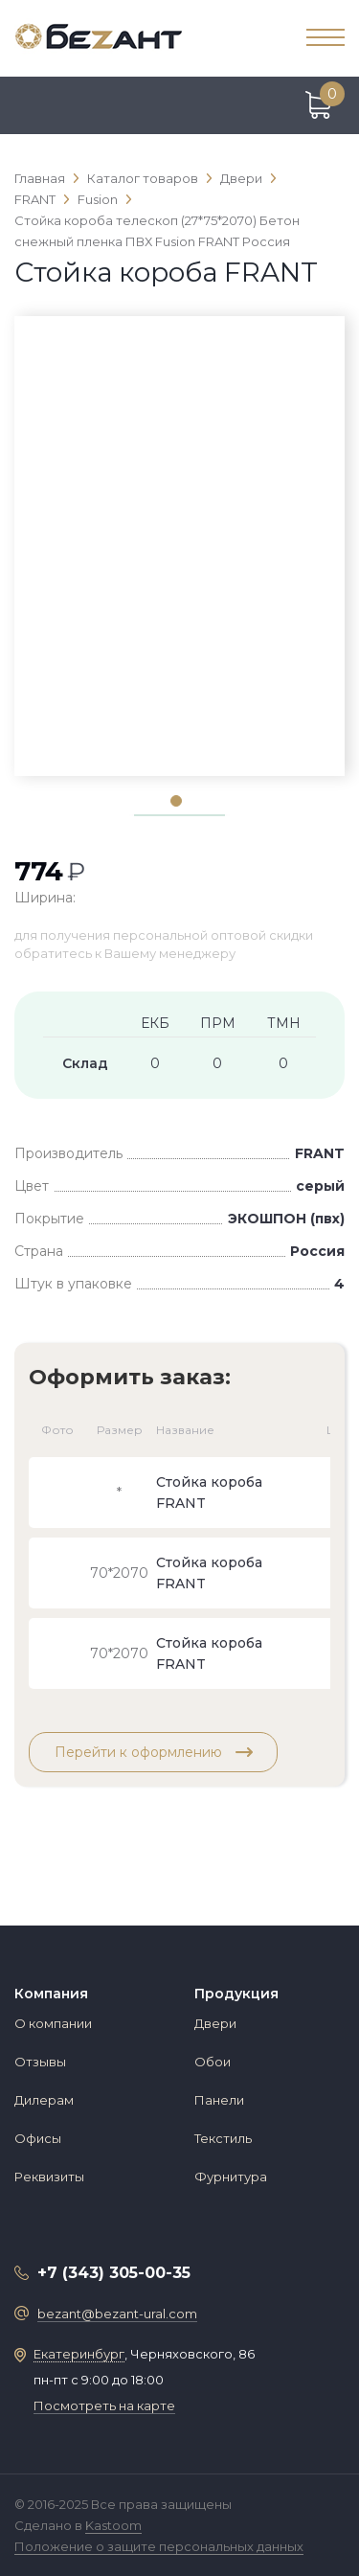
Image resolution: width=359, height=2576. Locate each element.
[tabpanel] (179, 350)
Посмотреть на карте (104, 2405)
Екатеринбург (79, 2353)
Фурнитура (230, 2176)
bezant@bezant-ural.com (117, 2313)
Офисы (37, 2138)
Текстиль (223, 2138)
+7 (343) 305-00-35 (114, 2273)
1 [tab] (175, 800)
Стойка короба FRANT (209, 1492)
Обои (212, 2061)
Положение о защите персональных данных (158, 2546)
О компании (53, 2023)
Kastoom (113, 2525)
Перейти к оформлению (154, 1752)
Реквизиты (49, 2176)
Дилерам (44, 2100)
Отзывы (40, 2061)
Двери (215, 2023)
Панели (219, 2100)
